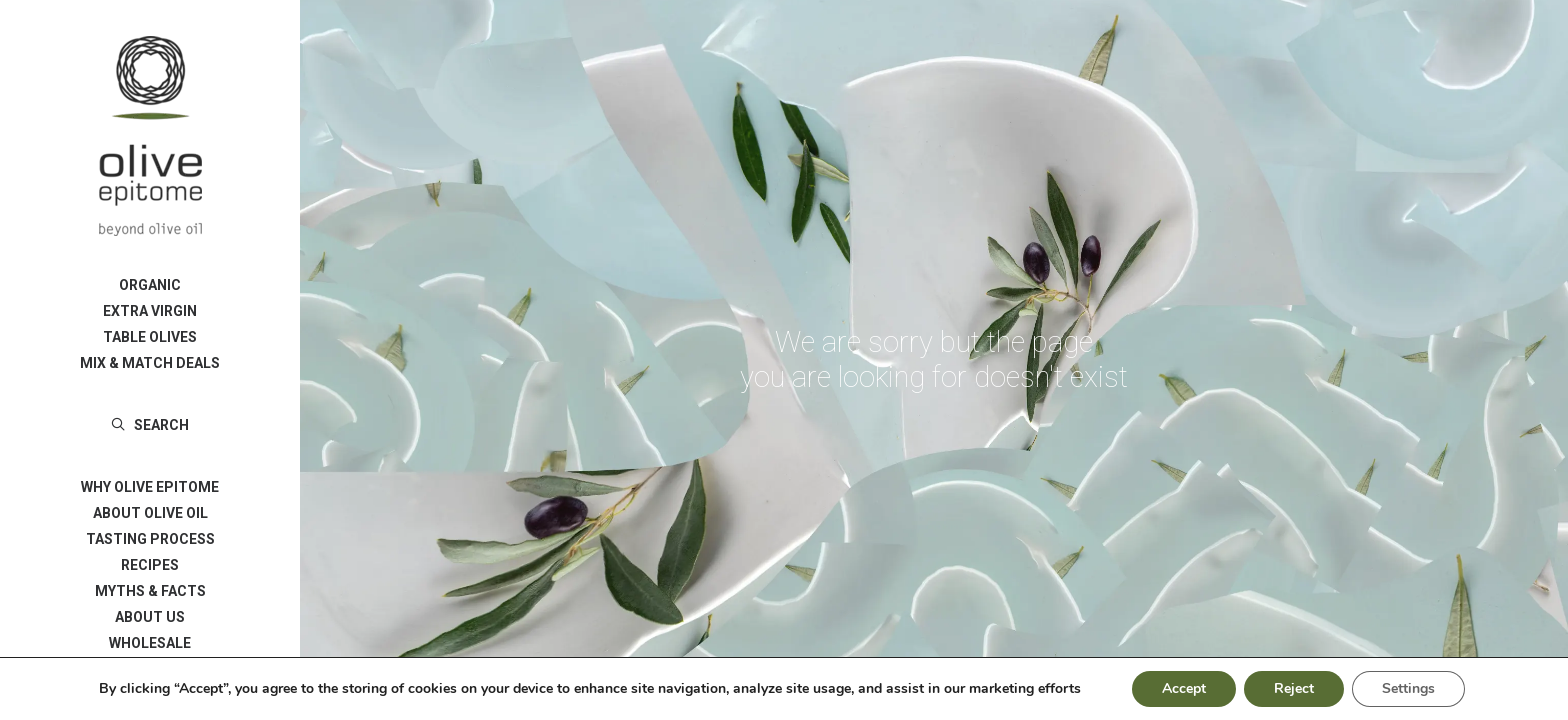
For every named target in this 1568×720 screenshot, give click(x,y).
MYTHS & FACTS (150, 591)
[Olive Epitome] (150, 136)
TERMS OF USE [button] (150, 669)
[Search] (150, 425)
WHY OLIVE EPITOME (150, 487)
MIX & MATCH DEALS (150, 363)
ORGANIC (150, 285)
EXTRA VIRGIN (150, 311)
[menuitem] (150, 285)
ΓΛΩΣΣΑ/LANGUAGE (150, 695)
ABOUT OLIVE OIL (150, 513)
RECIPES (150, 565)
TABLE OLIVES (150, 337)
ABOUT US (150, 617)
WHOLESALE (150, 643)
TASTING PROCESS (150, 539)
